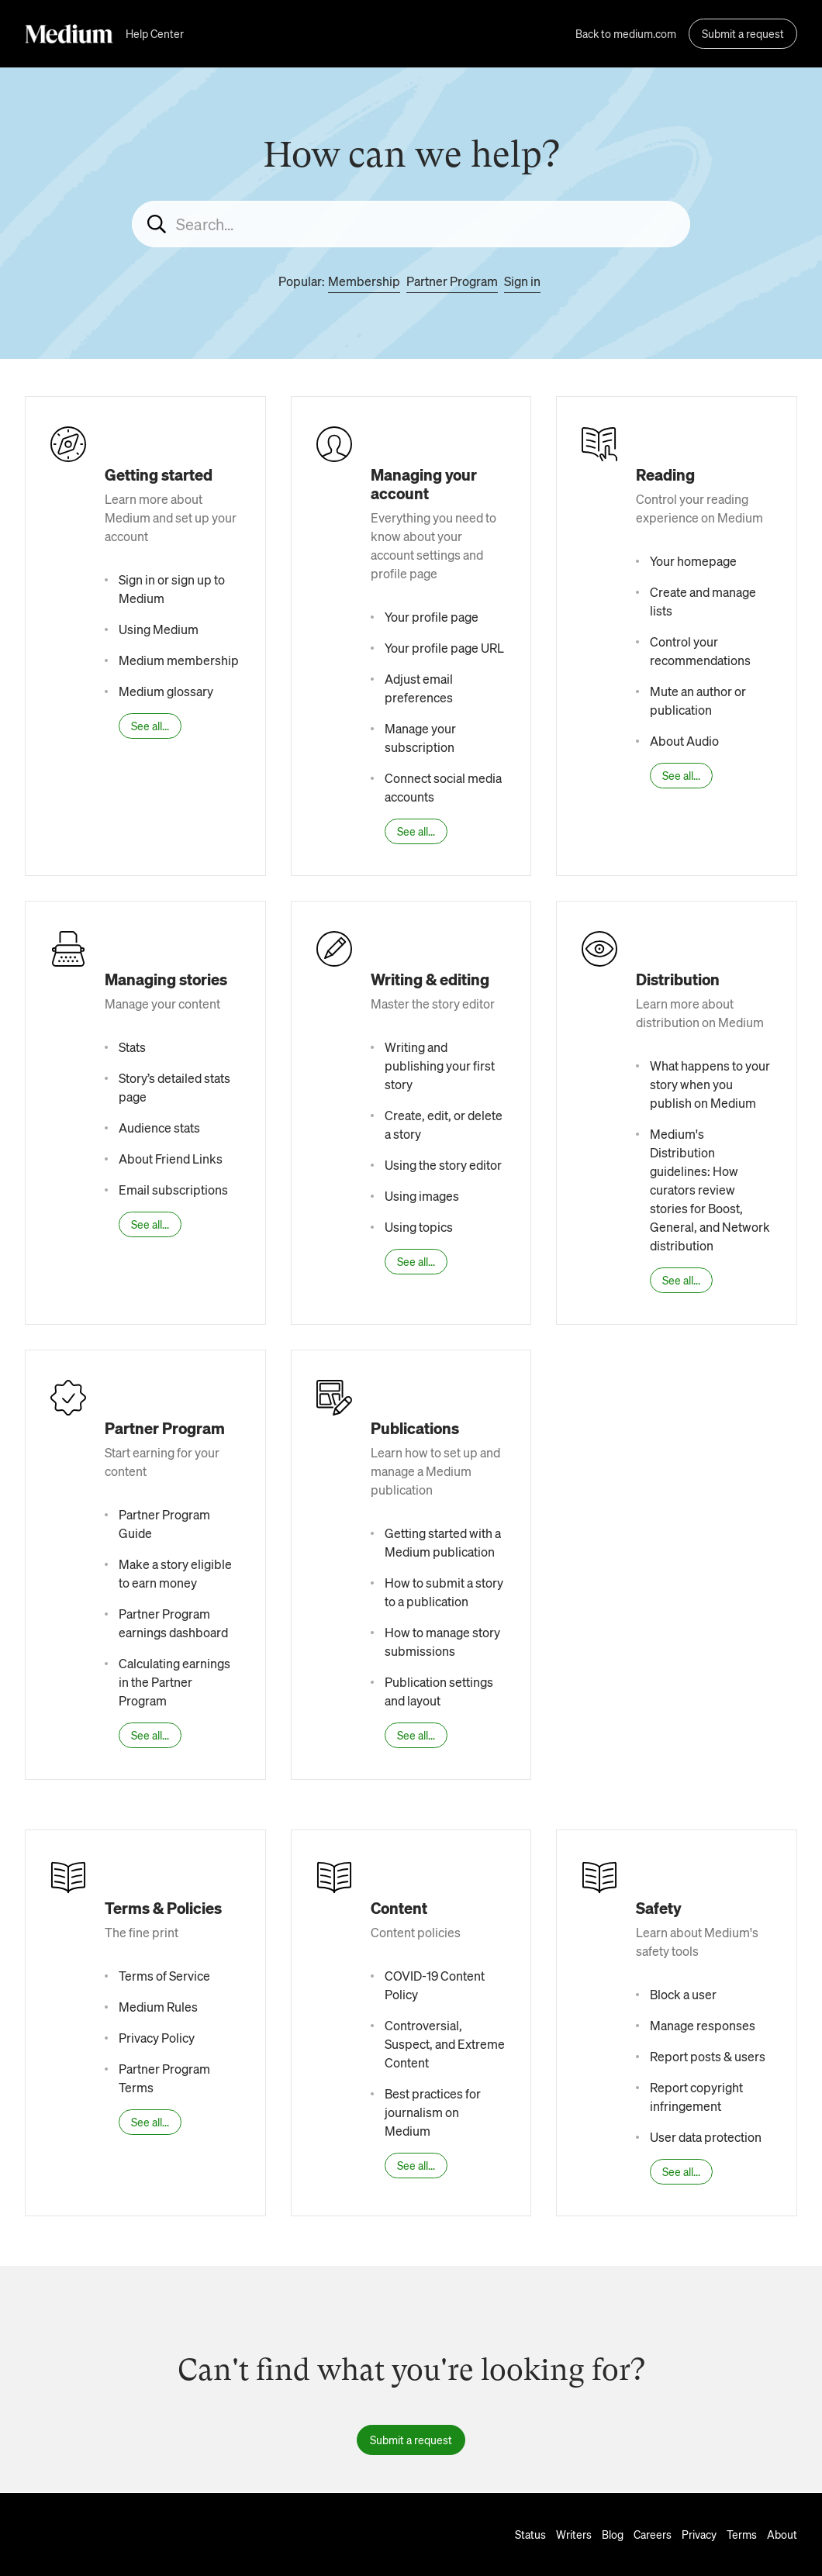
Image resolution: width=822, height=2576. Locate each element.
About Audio (684, 741)
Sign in (522, 281)
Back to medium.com (625, 33)
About (782, 2534)
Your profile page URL (444, 648)
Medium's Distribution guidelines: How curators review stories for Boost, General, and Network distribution (710, 1190)
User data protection (706, 2137)
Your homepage (693, 561)
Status (530, 2534)
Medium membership (179, 660)
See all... (150, 726)
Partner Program (452, 281)
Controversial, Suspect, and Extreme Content (445, 2044)
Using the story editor (443, 1165)
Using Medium (159, 629)
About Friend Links (171, 1158)
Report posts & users (707, 2056)
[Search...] (411, 224)
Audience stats (159, 1127)
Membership (364, 281)
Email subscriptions (173, 1189)
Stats (132, 1047)
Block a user (683, 1994)
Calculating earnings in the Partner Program (174, 1682)
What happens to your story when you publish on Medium (710, 1084)
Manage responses (702, 2025)
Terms (742, 2534)
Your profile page (431, 617)
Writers (574, 2534)
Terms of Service (164, 1975)
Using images (422, 1196)
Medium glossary (166, 691)
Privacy (699, 2534)
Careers (653, 2534)
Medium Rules (158, 2006)
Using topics (419, 1227)
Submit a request (743, 33)
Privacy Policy (157, 2037)
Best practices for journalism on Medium (433, 2112)
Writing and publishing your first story (440, 1065)
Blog (612, 2534)
